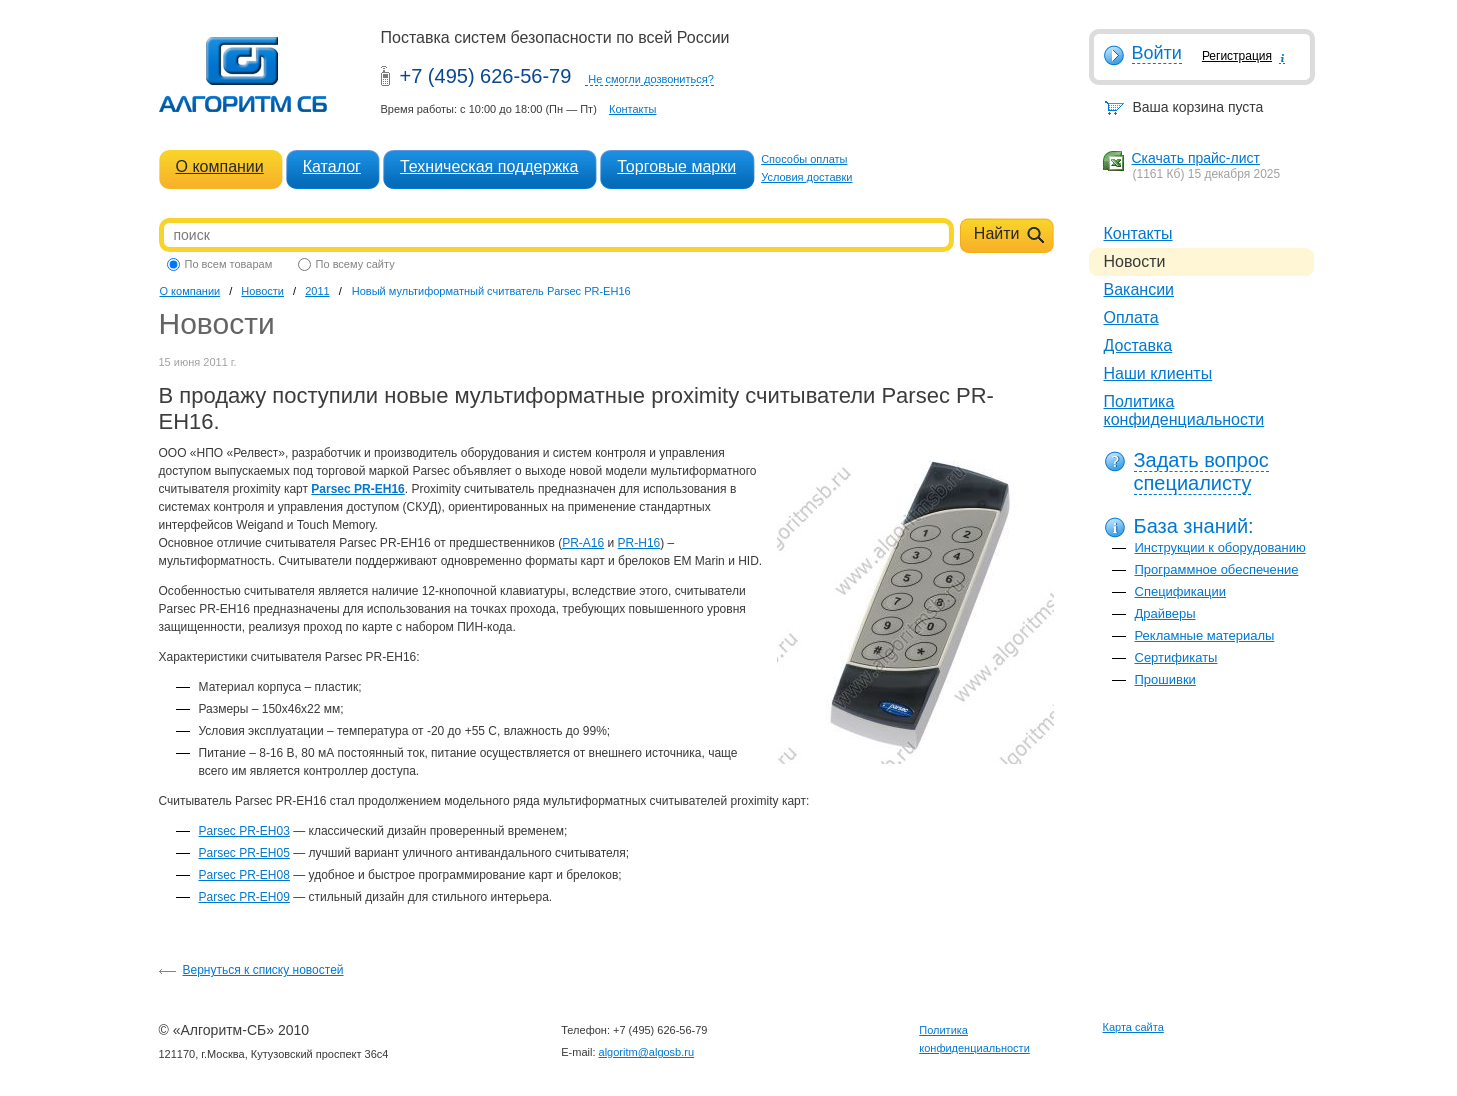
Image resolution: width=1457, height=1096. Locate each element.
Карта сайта (1133, 1027)
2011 (317, 291)
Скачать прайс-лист (1196, 158)
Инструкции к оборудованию (1220, 547)
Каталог (332, 166)
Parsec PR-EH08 (244, 875)
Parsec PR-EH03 (244, 831)
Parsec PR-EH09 (244, 897)
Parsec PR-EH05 (244, 853)
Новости (262, 291)
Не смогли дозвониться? (651, 79)
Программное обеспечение (1217, 569)
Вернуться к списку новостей (263, 970)
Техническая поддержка (489, 166)
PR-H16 (639, 543)
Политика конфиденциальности (1184, 410)
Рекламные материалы (1205, 635)
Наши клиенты (1158, 373)
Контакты (633, 109)
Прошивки (1165, 679)
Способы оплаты (804, 159)
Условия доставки (806, 177)
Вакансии (1139, 289)
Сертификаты (1176, 657)
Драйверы (1165, 613)
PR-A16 (583, 543)
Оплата (1131, 317)
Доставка (1138, 345)
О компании (220, 166)
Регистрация (1237, 56)
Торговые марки (676, 166)
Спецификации (1181, 591)
